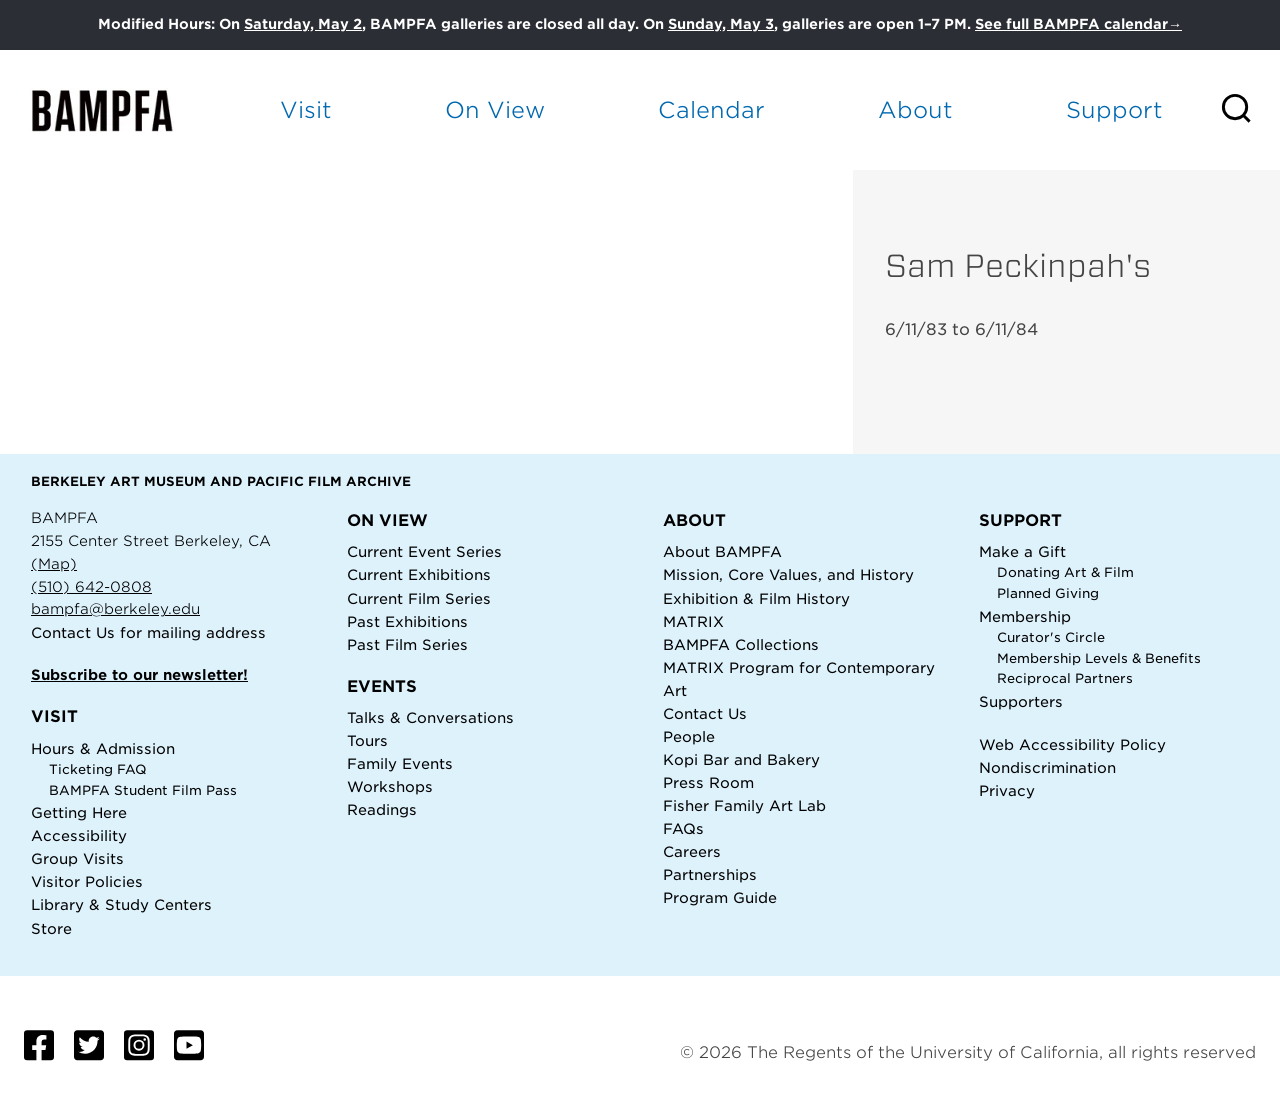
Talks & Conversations (430, 717)
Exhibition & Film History (756, 598)
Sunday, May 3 (721, 24)
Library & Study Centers (121, 904)
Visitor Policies (87, 881)
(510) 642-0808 (91, 586)
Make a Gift (1022, 551)
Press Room (708, 782)
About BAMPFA (722, 551)
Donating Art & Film (1065, 572)
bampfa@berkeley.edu (115, 608)
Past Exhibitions (407, 621)
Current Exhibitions (419, 574)
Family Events (400, 763)
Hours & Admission (103, 748)
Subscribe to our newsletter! (139, 674)
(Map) (54, 563)
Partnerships (710, 874)
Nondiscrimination (1047, 767)
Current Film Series (419, 598)
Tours (367, 740)
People (689, 736)
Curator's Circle (1051, 637)
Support (1114, 109)
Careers (692, 851)
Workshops (390, 786)
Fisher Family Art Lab (744, 805)
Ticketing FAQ (98, 769)
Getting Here (79, 812)
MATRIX (693, 621)
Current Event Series (424, 551)
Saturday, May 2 (303, 24)
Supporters (1021, 701)
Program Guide (720, 897)
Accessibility (79, 835)
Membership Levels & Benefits (1099, 658)
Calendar (711, 109)
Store (51, 928)
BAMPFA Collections (741, 644)
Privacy (1007, 790)
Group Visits (77, 858)
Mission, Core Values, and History (788, 574)
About (915, 109)
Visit (306, 109)
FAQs (683, 828)
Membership (1025, 616)
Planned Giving (1048, 593)
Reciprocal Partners (1065, 678)
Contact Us (73, 632)
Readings (382, 809)
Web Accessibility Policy (1072, 744)
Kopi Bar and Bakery (741, 759)
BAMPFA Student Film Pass (143, 790)
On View (495, 109)
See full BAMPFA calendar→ (1078, 24)
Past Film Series (407, 644)
